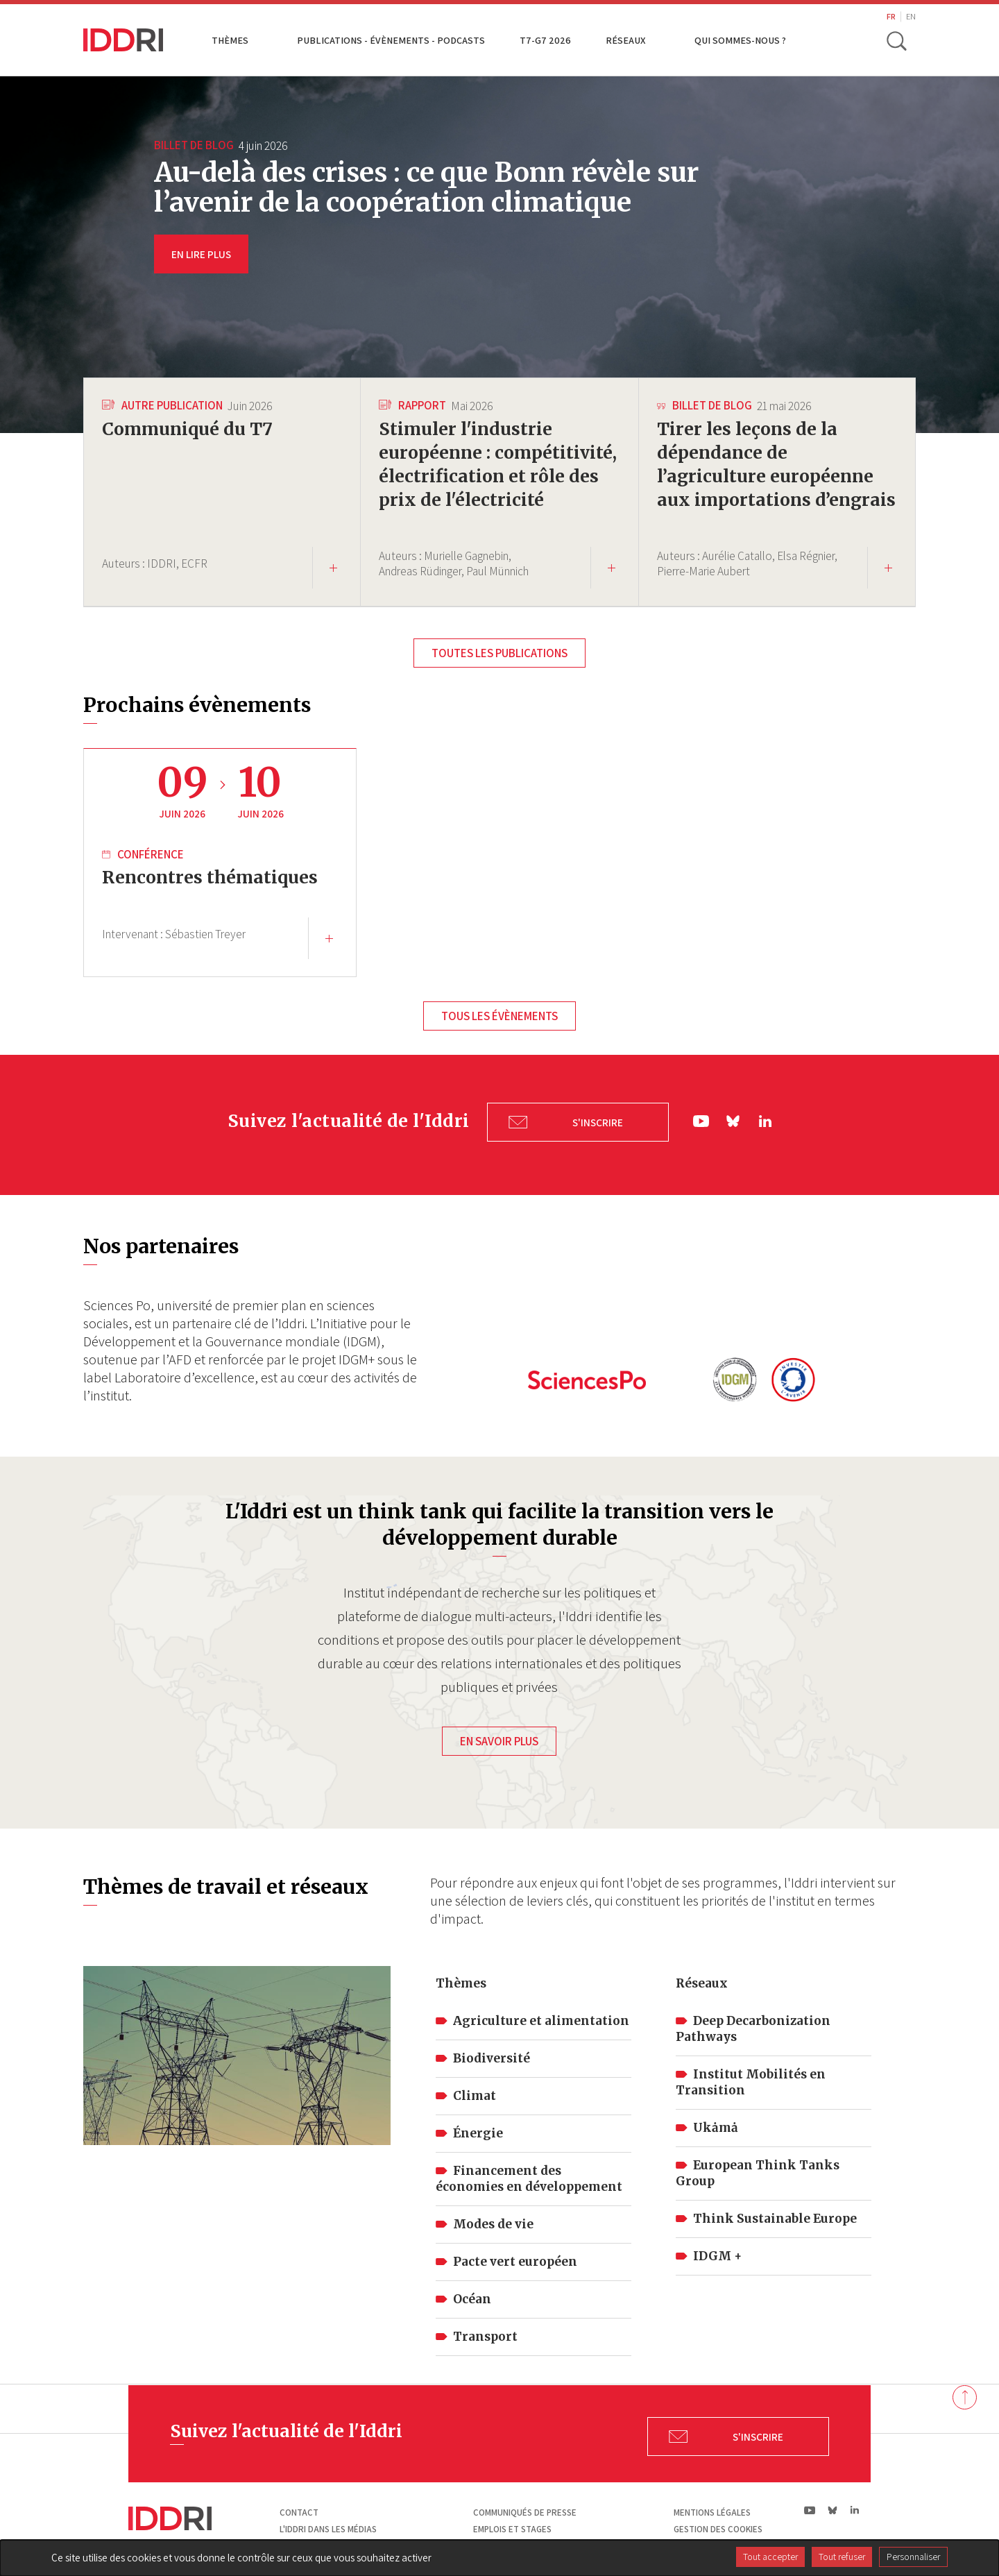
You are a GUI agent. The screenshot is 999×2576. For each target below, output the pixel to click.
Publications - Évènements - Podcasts (391, 39)
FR (891, 16)
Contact (299, 2510)
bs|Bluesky (734, 1124)
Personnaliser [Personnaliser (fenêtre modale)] (913, 2556)
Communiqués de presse (525, 2510)
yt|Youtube (701, 1124)
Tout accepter (770, 2556)
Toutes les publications (499, 660)
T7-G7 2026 (545, 39)
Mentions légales (712, 2510)
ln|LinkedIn (765, 1123)
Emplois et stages (512, 2526)
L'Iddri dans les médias (328, 2526)
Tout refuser (842, 2556)
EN (911, 16)
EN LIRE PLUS (201, 254)
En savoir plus (499, 1737)
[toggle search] (897, 40)
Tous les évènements (499, 1023)
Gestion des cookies (718, 2526)
